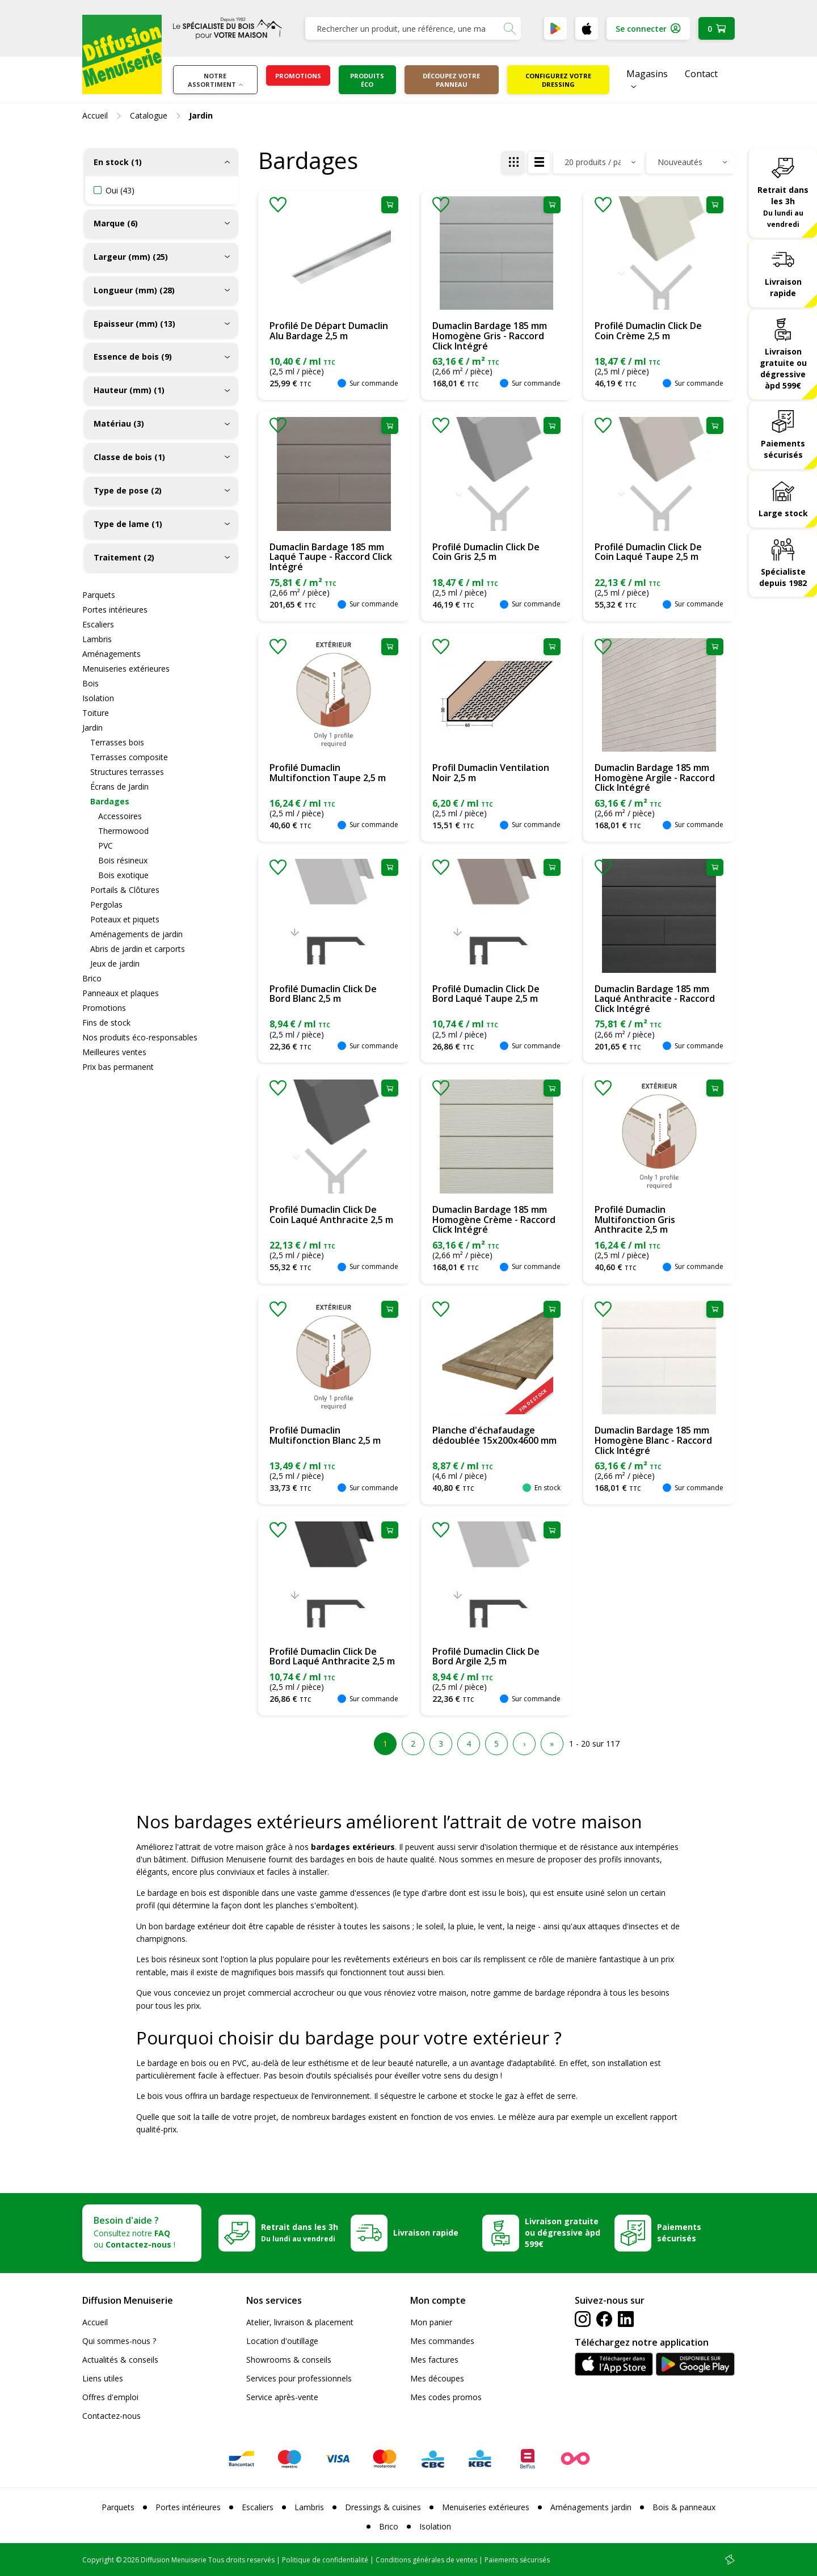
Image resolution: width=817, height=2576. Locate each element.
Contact (701, 74)
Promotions (298, 75)
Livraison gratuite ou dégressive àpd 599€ (783, 368)
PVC (105, 845)
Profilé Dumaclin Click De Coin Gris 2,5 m (486, 552)
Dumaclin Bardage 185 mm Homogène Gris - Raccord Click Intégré (489, 335)
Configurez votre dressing (558, 79)
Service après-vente (282, 2397)
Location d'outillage (282, 2340)
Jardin (92, 727)
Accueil (95, 2322)
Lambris (97, 639)
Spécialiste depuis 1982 (783, 577)
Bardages (109, 801)
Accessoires (120, 816)
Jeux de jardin (115, 963)
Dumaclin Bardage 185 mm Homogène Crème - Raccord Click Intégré (493, 1219)
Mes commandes (442, 2340)
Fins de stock (106, 1022)
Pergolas (106, 904)
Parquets (98, 594)
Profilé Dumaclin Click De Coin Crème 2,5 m (648, 330)
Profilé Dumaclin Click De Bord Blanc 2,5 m (323, 994)
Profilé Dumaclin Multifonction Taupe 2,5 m (327, 772)
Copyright (98, 2560)
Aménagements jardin (590, 2507)
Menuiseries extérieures (126, 668)
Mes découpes (437, 2378)
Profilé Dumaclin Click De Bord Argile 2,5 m (486, 1656)
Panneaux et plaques (120, 993)
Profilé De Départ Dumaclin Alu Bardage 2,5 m (328, 330)
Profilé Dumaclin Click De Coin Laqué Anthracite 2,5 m (331, 1214)
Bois (90, 683)
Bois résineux (123, 860)
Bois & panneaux (683, 2507)
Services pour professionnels (299, 2378)
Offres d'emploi (110, 2397)
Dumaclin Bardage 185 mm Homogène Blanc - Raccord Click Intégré (653, 1440)
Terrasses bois (117, 742)
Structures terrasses (127, 771)
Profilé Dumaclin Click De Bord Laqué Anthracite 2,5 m (332, 1656)
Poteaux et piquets (124, 919)
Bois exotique (123, 875)
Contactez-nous (111, 2415)
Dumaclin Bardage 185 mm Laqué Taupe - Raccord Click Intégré (330, 557)
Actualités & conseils (120, 2359)
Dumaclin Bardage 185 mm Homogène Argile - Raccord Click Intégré (655, 777)
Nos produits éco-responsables (139, 1037)
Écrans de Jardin (119, 786)
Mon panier (431, 2322)
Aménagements (111, 653)
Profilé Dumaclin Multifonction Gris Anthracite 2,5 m (635, 1219)
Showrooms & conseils (288, 2359)
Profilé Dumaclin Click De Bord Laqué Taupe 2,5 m (486, 994)
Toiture (95, 712)
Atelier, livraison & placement (299, 2322)
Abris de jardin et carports (137, 948)
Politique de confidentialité (325, 2560)
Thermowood (123, 830)
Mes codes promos (446, 2397)
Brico (92, 978)
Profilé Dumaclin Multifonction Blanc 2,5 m (325, 1435)
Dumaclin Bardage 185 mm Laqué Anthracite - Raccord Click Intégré (655, 999)
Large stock (783, 513)
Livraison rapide (783, 287)
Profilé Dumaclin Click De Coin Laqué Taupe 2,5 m (648, 552)
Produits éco (367, 79)
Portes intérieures (115, 609)
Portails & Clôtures (124, 889)
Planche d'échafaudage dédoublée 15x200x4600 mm (494, 1435)
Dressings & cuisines (383, 2507)
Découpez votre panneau (451, 79)
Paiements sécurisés (783, 449)
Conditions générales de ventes (426, 2560)
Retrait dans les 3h (782, 206)
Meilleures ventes (114, 1052)
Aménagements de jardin (136, 934)
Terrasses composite (129, 757)
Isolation (98, 698)
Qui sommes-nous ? (119, 2340)
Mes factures (434, 2359)
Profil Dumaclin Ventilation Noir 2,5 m (490, 772)
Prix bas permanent (118, 1066)
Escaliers (98, 624)
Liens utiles (102, 2378)
